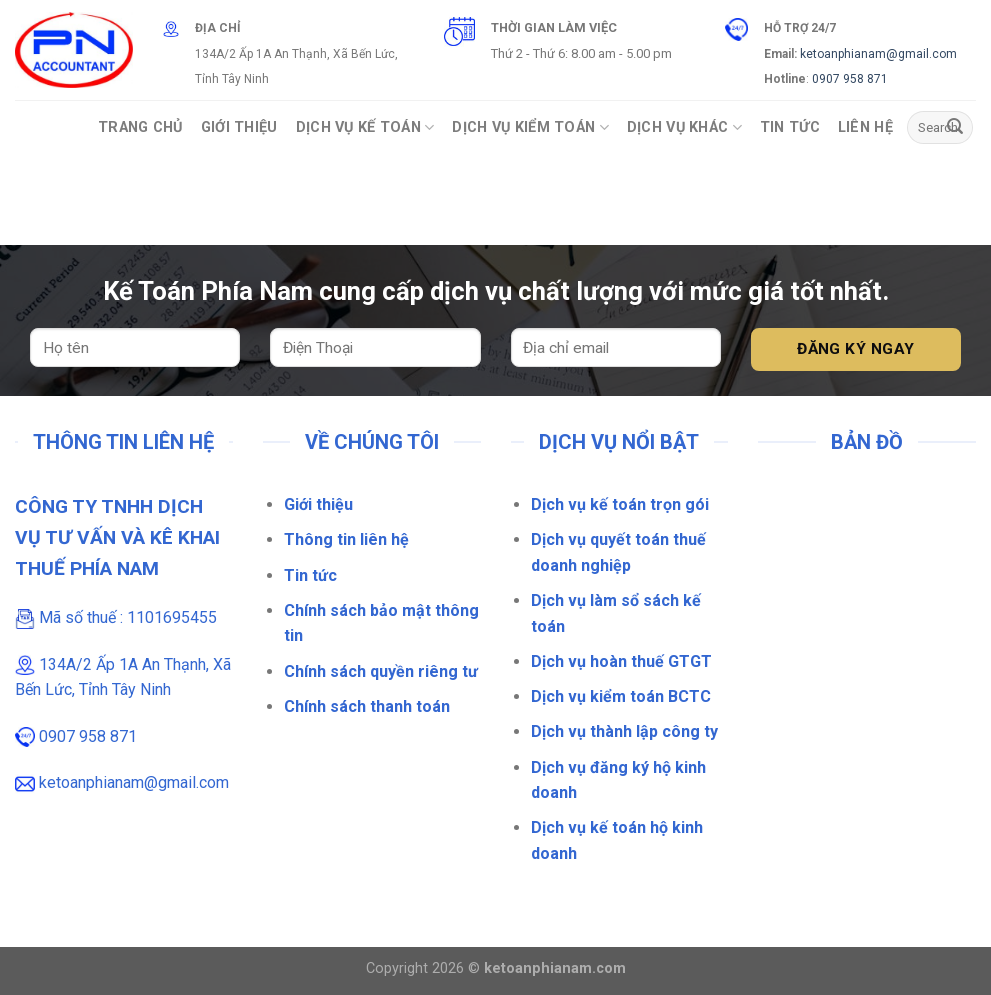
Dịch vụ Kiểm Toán (530, 127)
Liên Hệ (865, 127)
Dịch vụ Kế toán (365, 127)
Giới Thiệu (239, 127)
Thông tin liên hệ (346, 539)
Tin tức (310, 575)
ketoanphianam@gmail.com (878, 54)
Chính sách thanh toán (367, 706)
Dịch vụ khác (684, 127)
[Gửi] (955, 128)
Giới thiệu (318, 504)
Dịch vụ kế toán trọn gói (620, 504)
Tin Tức (790, 127)
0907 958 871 (850, 79)
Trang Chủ (140, 127)
